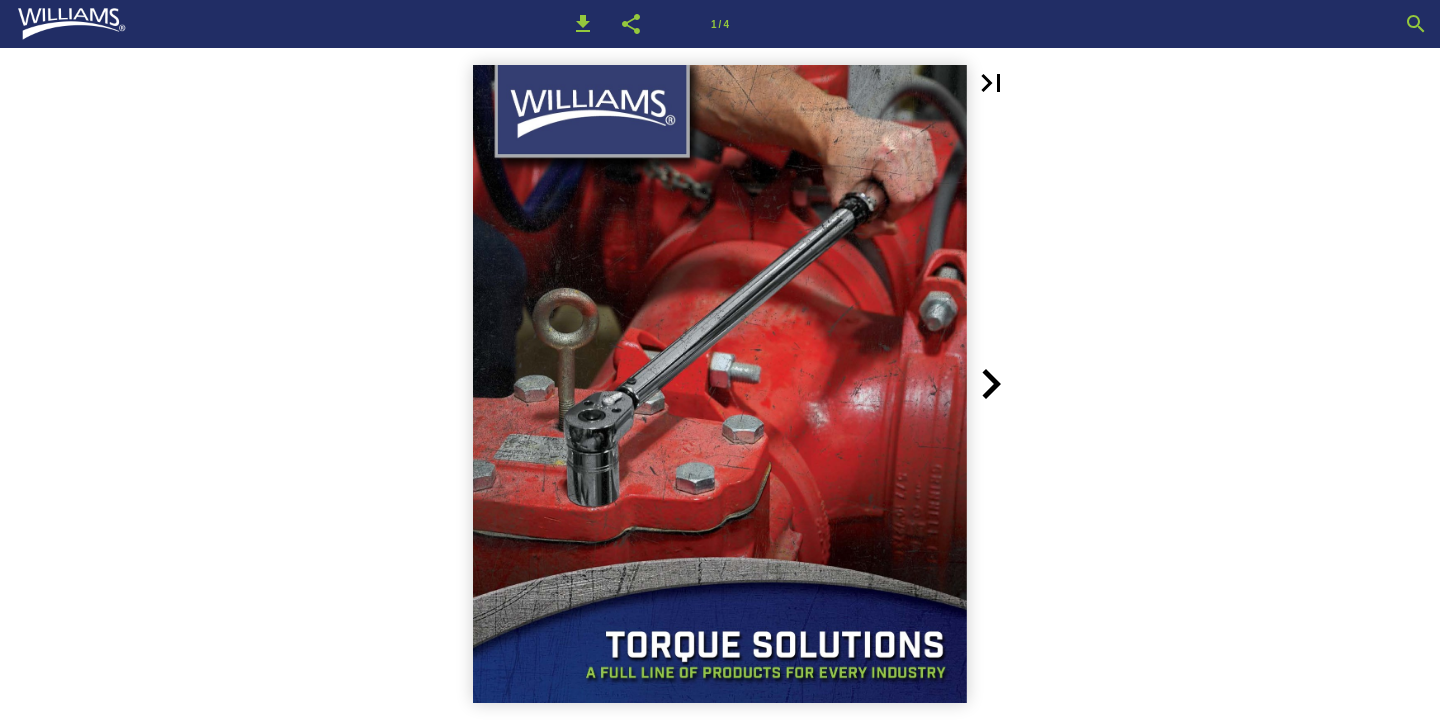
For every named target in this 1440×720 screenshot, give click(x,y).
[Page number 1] (720, 24)
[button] (583, 24)
